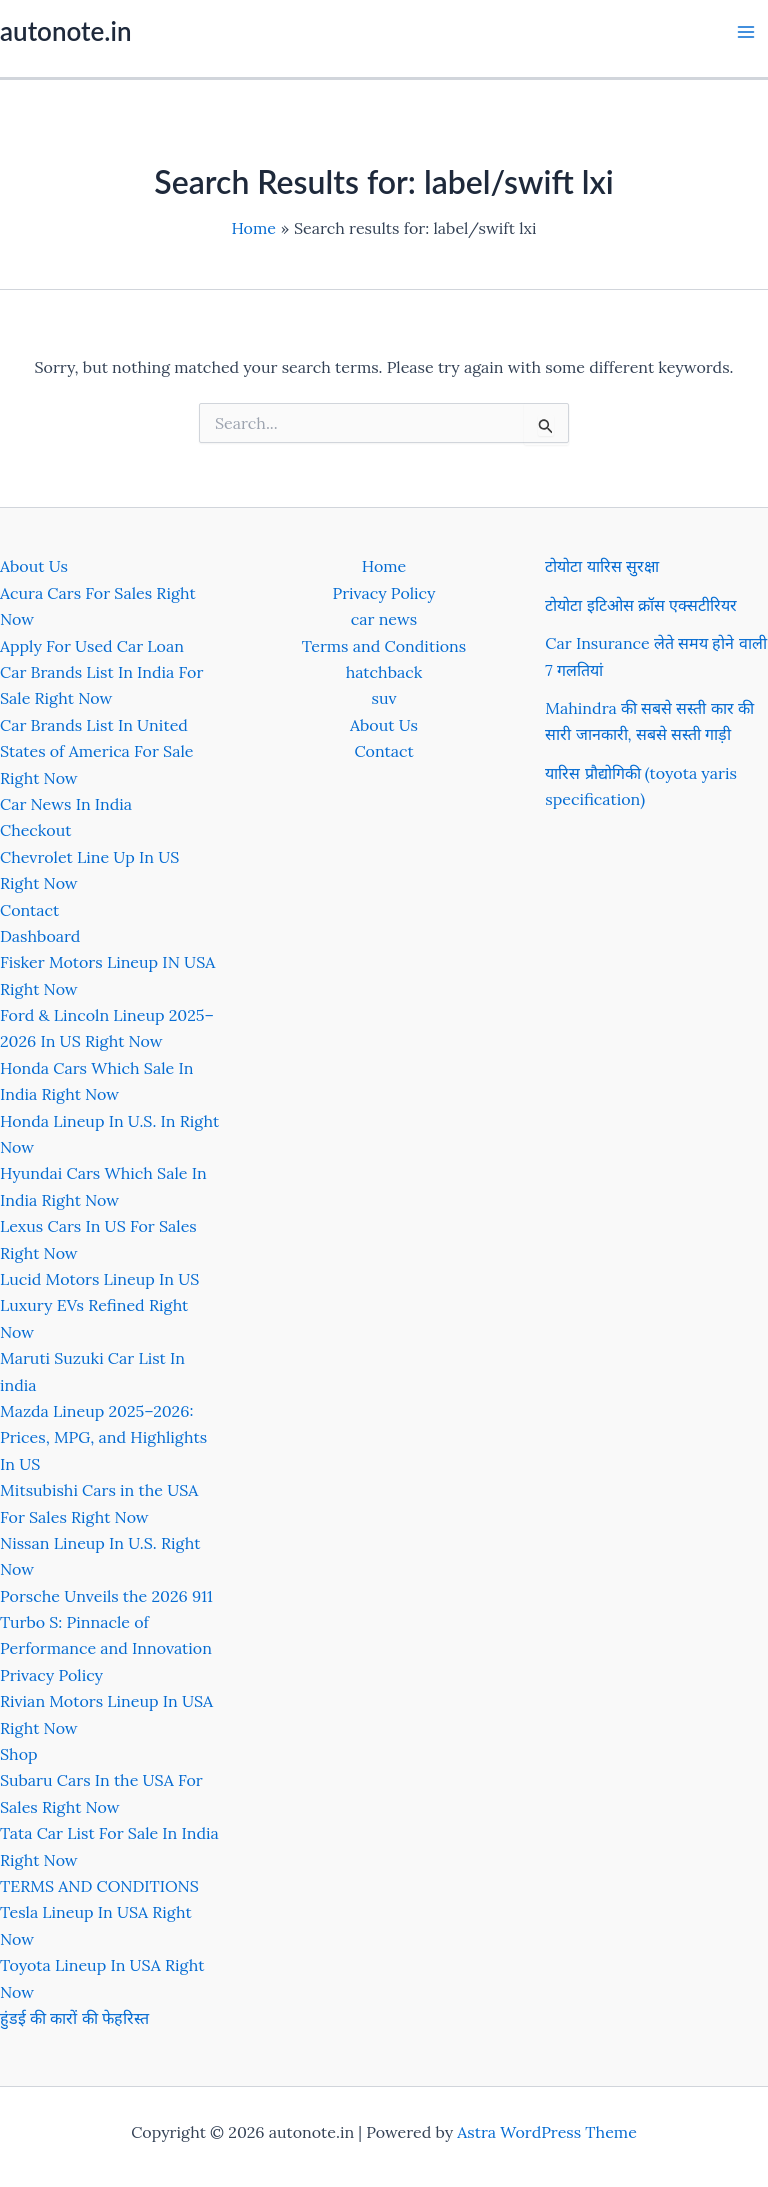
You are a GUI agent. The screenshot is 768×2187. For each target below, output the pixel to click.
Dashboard (40, 936)
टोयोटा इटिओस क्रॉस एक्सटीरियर (641, 605)
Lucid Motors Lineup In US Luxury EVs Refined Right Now (99, 1305)
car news (384, 619)
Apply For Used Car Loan (92, 646)
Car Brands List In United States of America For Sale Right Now (96, 751)
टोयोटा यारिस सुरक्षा (601, 566)
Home (384, 566)
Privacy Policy (51, 1675)
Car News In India (66, 804)
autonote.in (65, 31)
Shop (19, 1754)
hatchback (384, 672)
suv (384, 698)
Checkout (35, 830)
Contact (29, 910)
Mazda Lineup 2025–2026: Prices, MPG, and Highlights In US (103, 1437)
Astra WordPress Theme (547, 2132)
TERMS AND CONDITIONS (99, 1886)
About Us (34, 566)
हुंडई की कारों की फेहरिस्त (74, 2018)
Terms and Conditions (384, 646)
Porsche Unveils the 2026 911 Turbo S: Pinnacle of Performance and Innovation (106, 1622)
